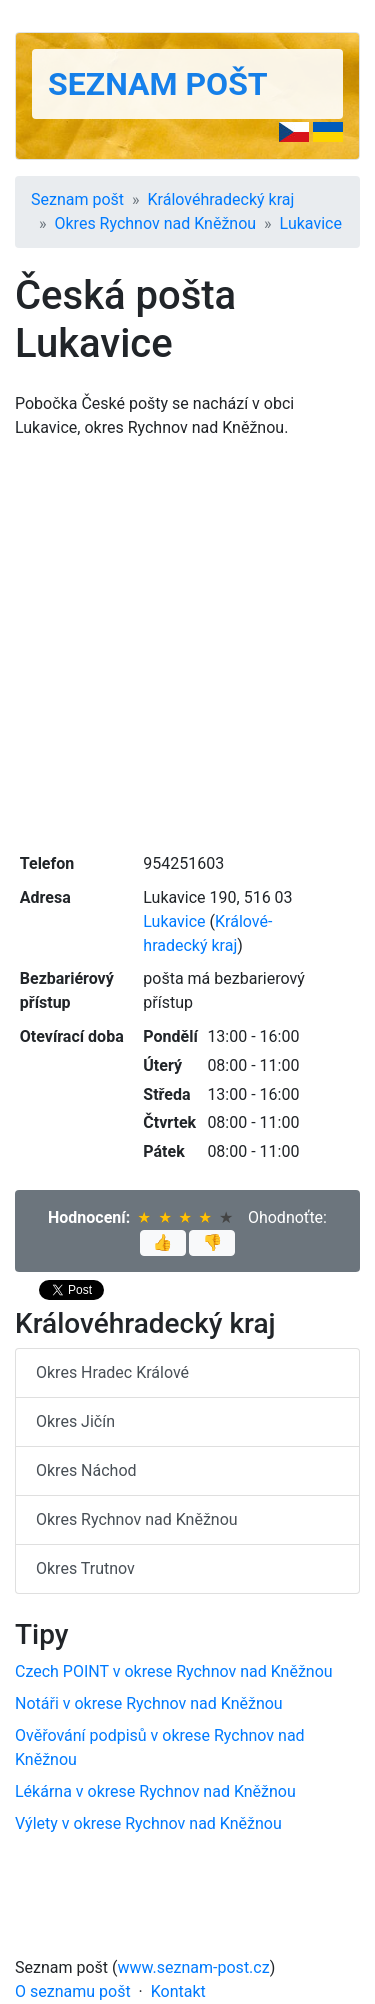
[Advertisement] (187, 643)
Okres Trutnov (85, 1568)
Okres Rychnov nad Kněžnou (156, 223)
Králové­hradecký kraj (221, 199)
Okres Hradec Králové (112, 1372)
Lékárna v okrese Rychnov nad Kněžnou (155, 1791)
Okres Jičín (75, 1421)
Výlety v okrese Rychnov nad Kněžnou (148, 1823)
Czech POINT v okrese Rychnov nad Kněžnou (174, 1671)
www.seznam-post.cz (194, 1967)
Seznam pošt (158, 84)
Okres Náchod (86, 1470)
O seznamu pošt (73, 1991)
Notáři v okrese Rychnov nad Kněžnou (149, 1703)
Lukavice (311, 223)
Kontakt (178, 1991)
